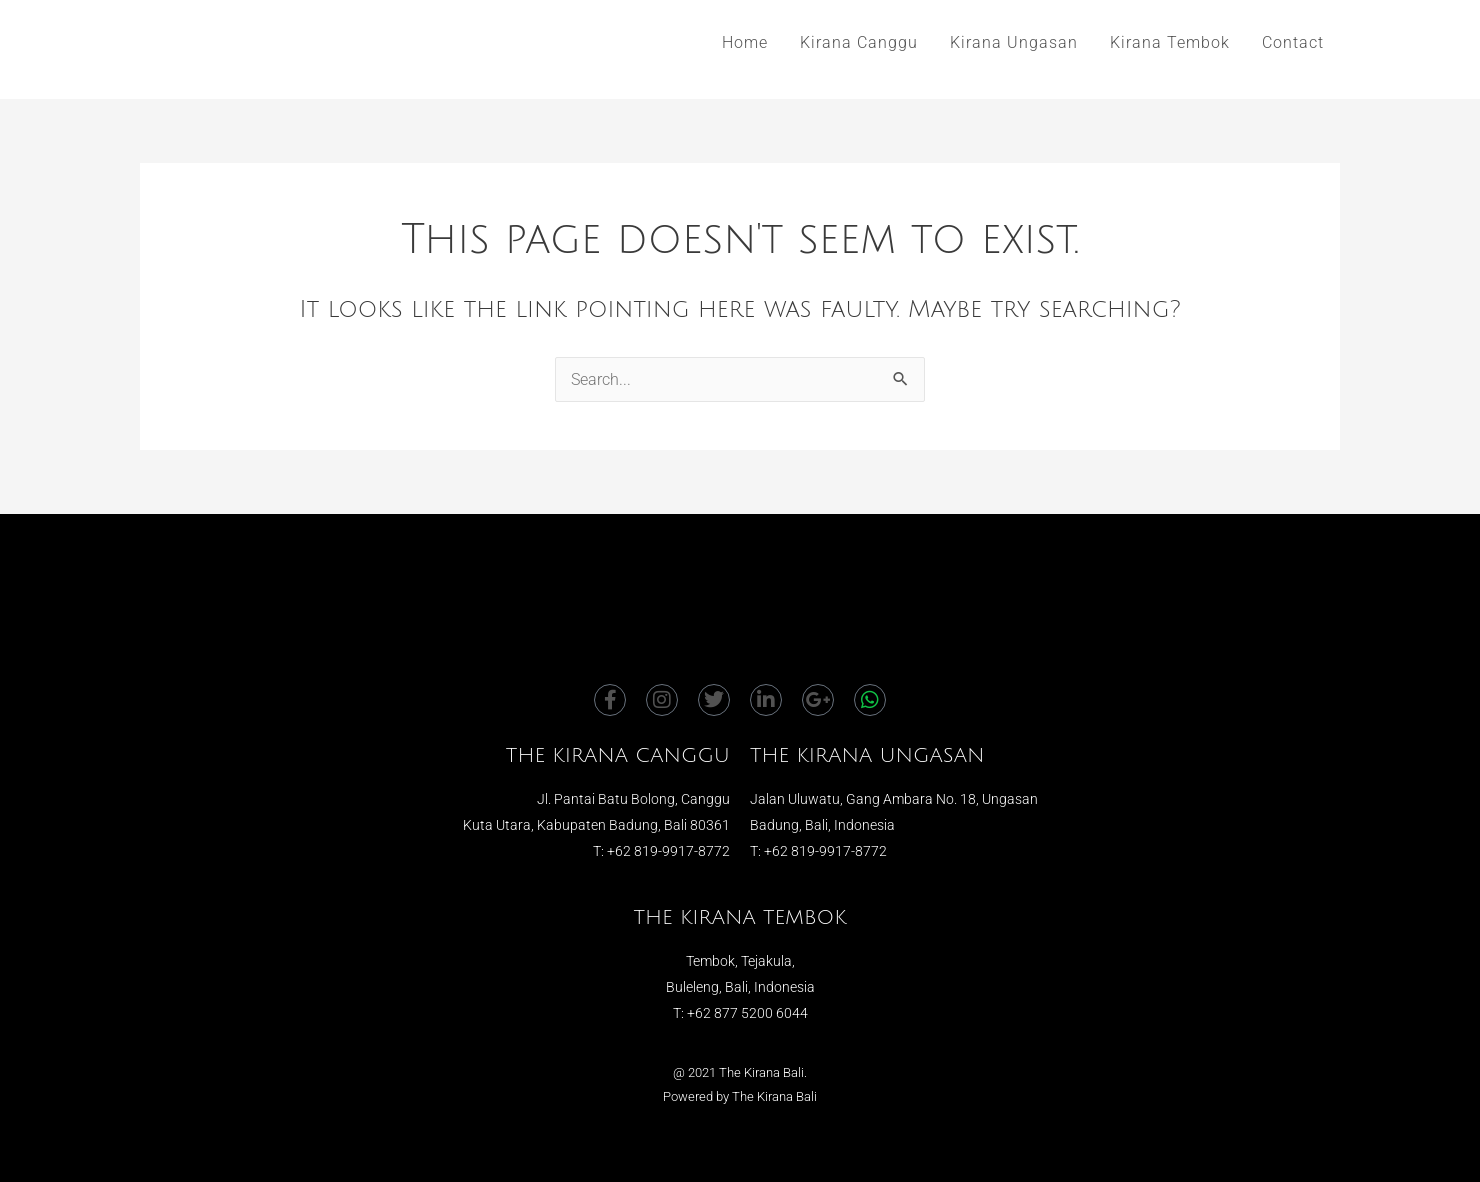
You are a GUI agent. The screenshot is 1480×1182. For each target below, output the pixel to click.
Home (745, 42)
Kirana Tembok (1170, 42)
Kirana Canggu (859, 42)
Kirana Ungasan (1014, 42)
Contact (1293, 42)
